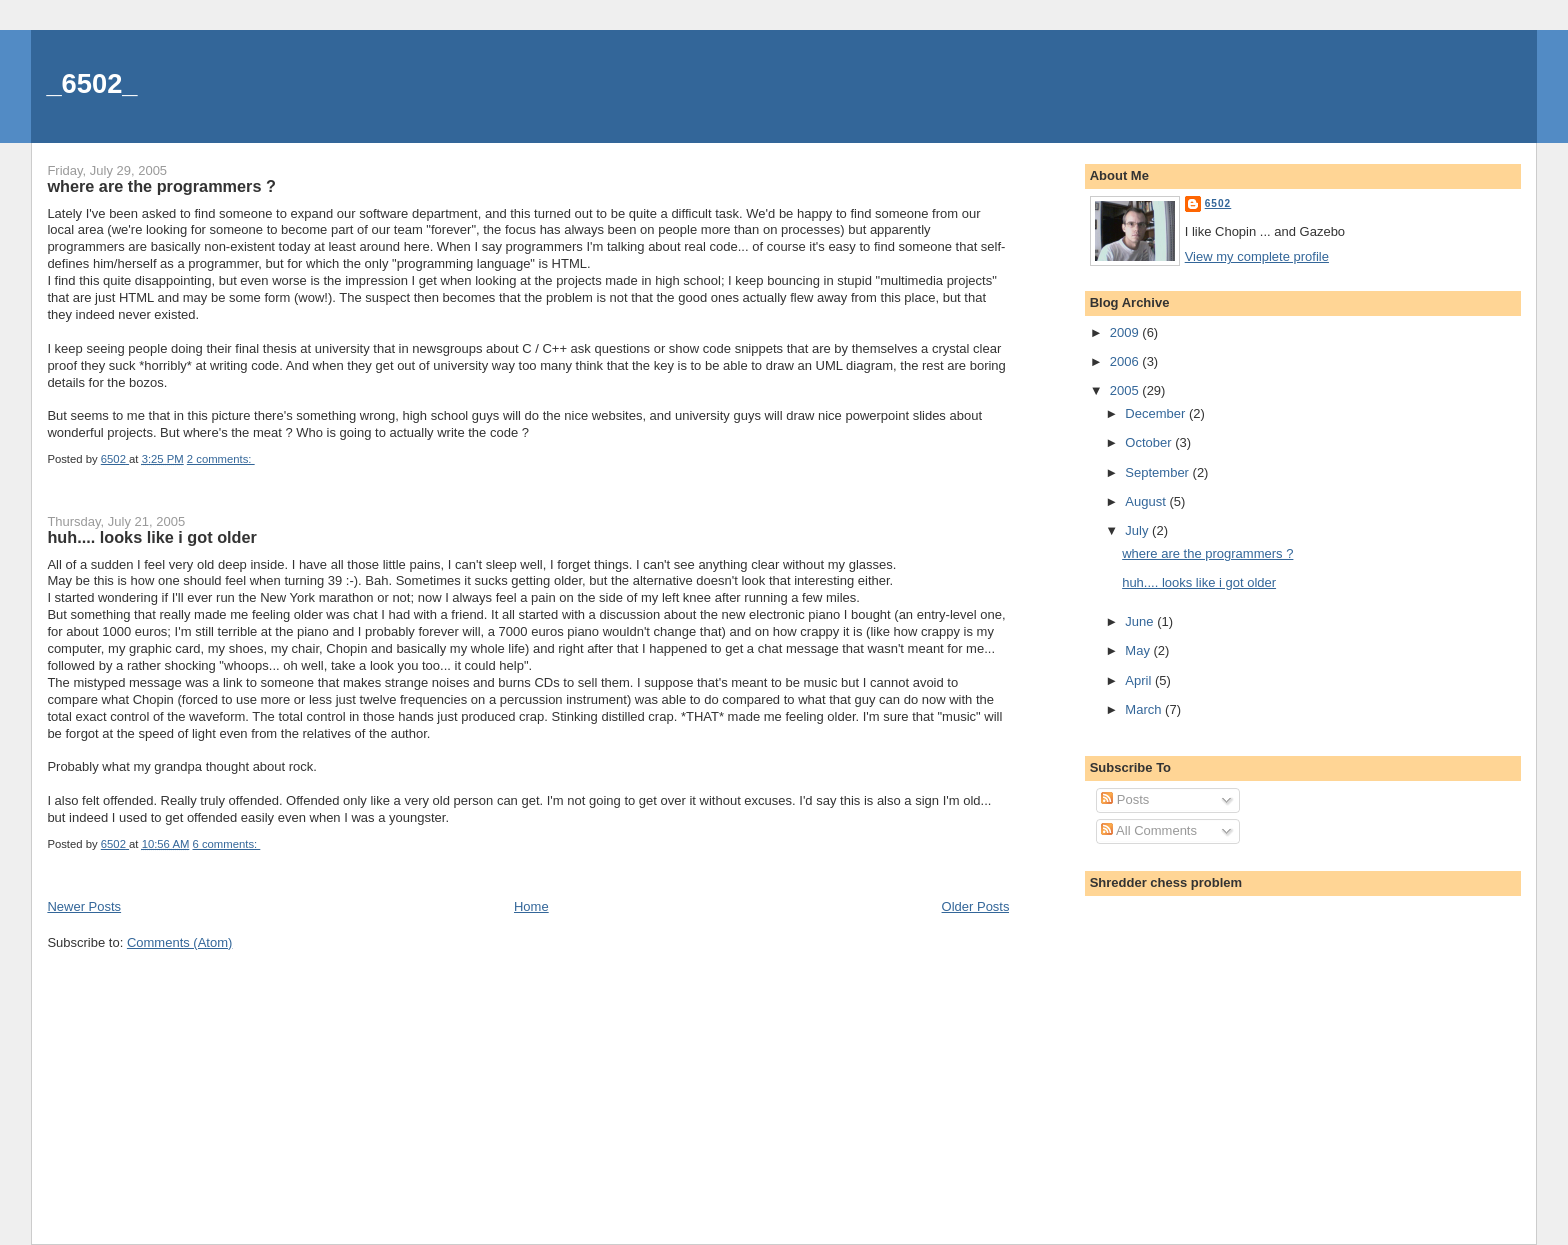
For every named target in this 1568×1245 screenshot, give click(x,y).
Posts (1125, 799)
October (1150, 442)
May (1139, 650)
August (1147, 501)
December (1157, 413)
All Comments (1149, 830)
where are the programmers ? (161, 186)
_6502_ (91, 83)
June (1141, 621)
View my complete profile (1257, 256)
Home (531, 906)
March (1145, 709)
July (1138, 530)
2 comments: (221, 459)
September (1158, 472)
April (1140, 680)
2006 (1126, 361)
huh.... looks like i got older (151, 537)
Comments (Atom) (179, 942)
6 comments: (227, 844)
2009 (1126, 332)
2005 (1126, 390)
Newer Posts (84, 906)
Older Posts (976, 906)
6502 (1218, 203)
